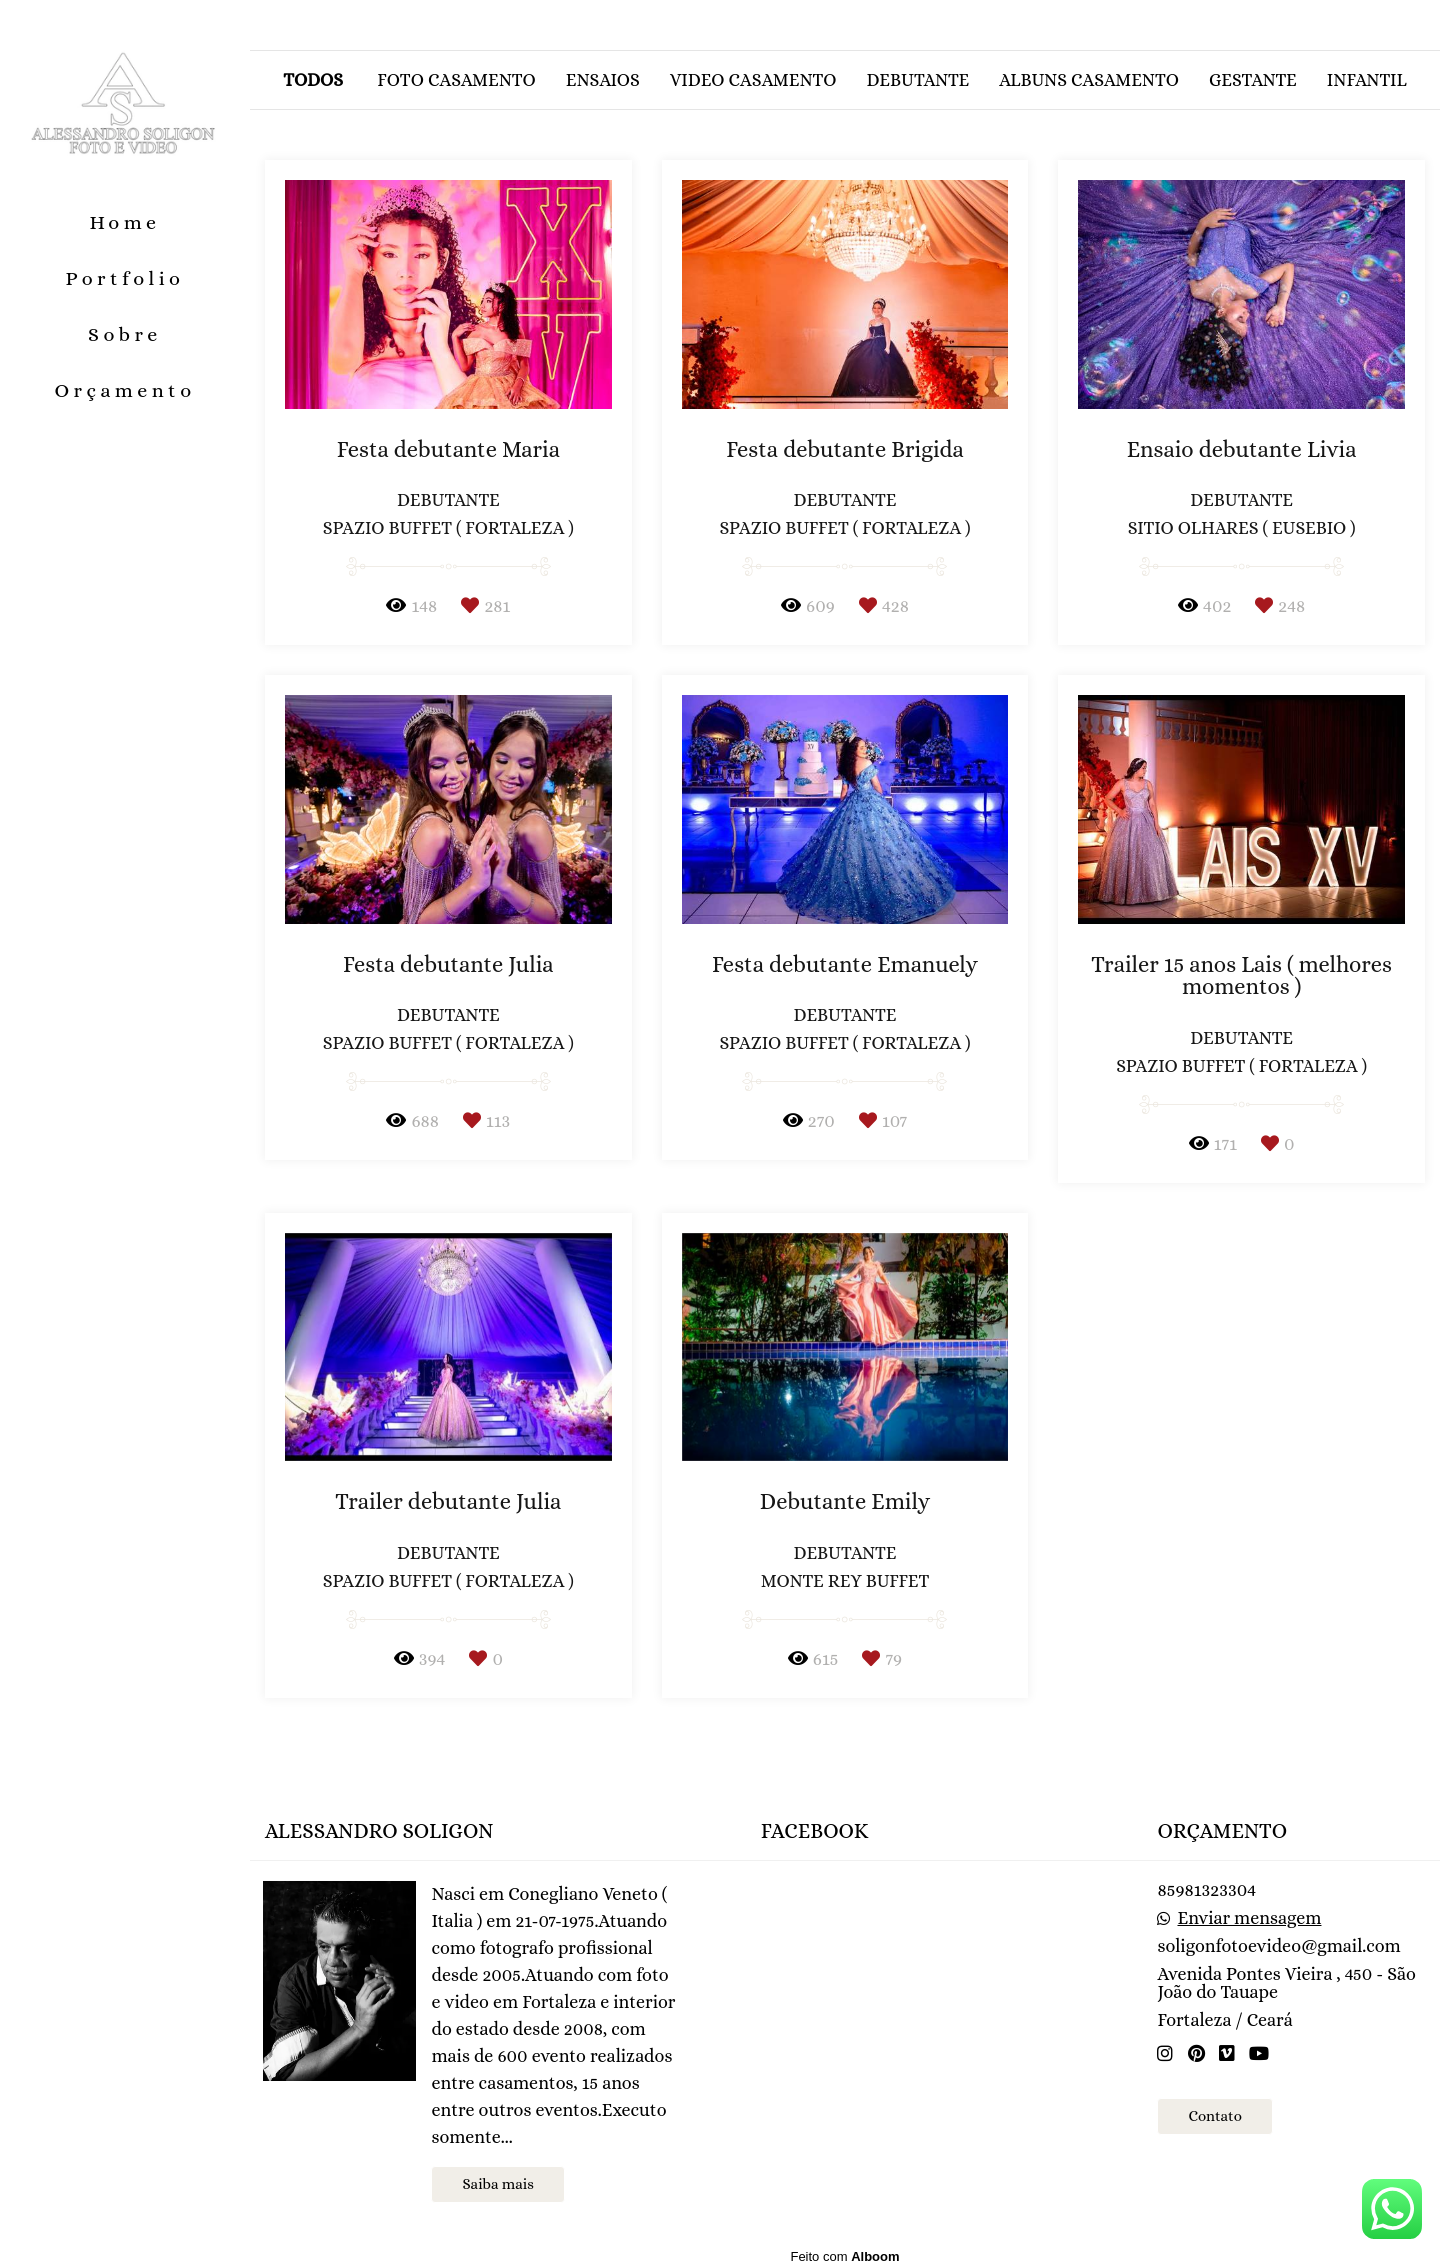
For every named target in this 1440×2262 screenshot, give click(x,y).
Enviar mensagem (1250, 1918)
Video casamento (753, 80)
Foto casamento (456, 80)
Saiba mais (497, 2184)
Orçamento (124, 390)
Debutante (917, 80)
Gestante (1253, 80)
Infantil (1367, 80)
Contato (1214, 2116)
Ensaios (603, 80)
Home (124, 222)
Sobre (125, 334)
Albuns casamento (1089, 80)
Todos (313, 80)
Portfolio (125, 278)
